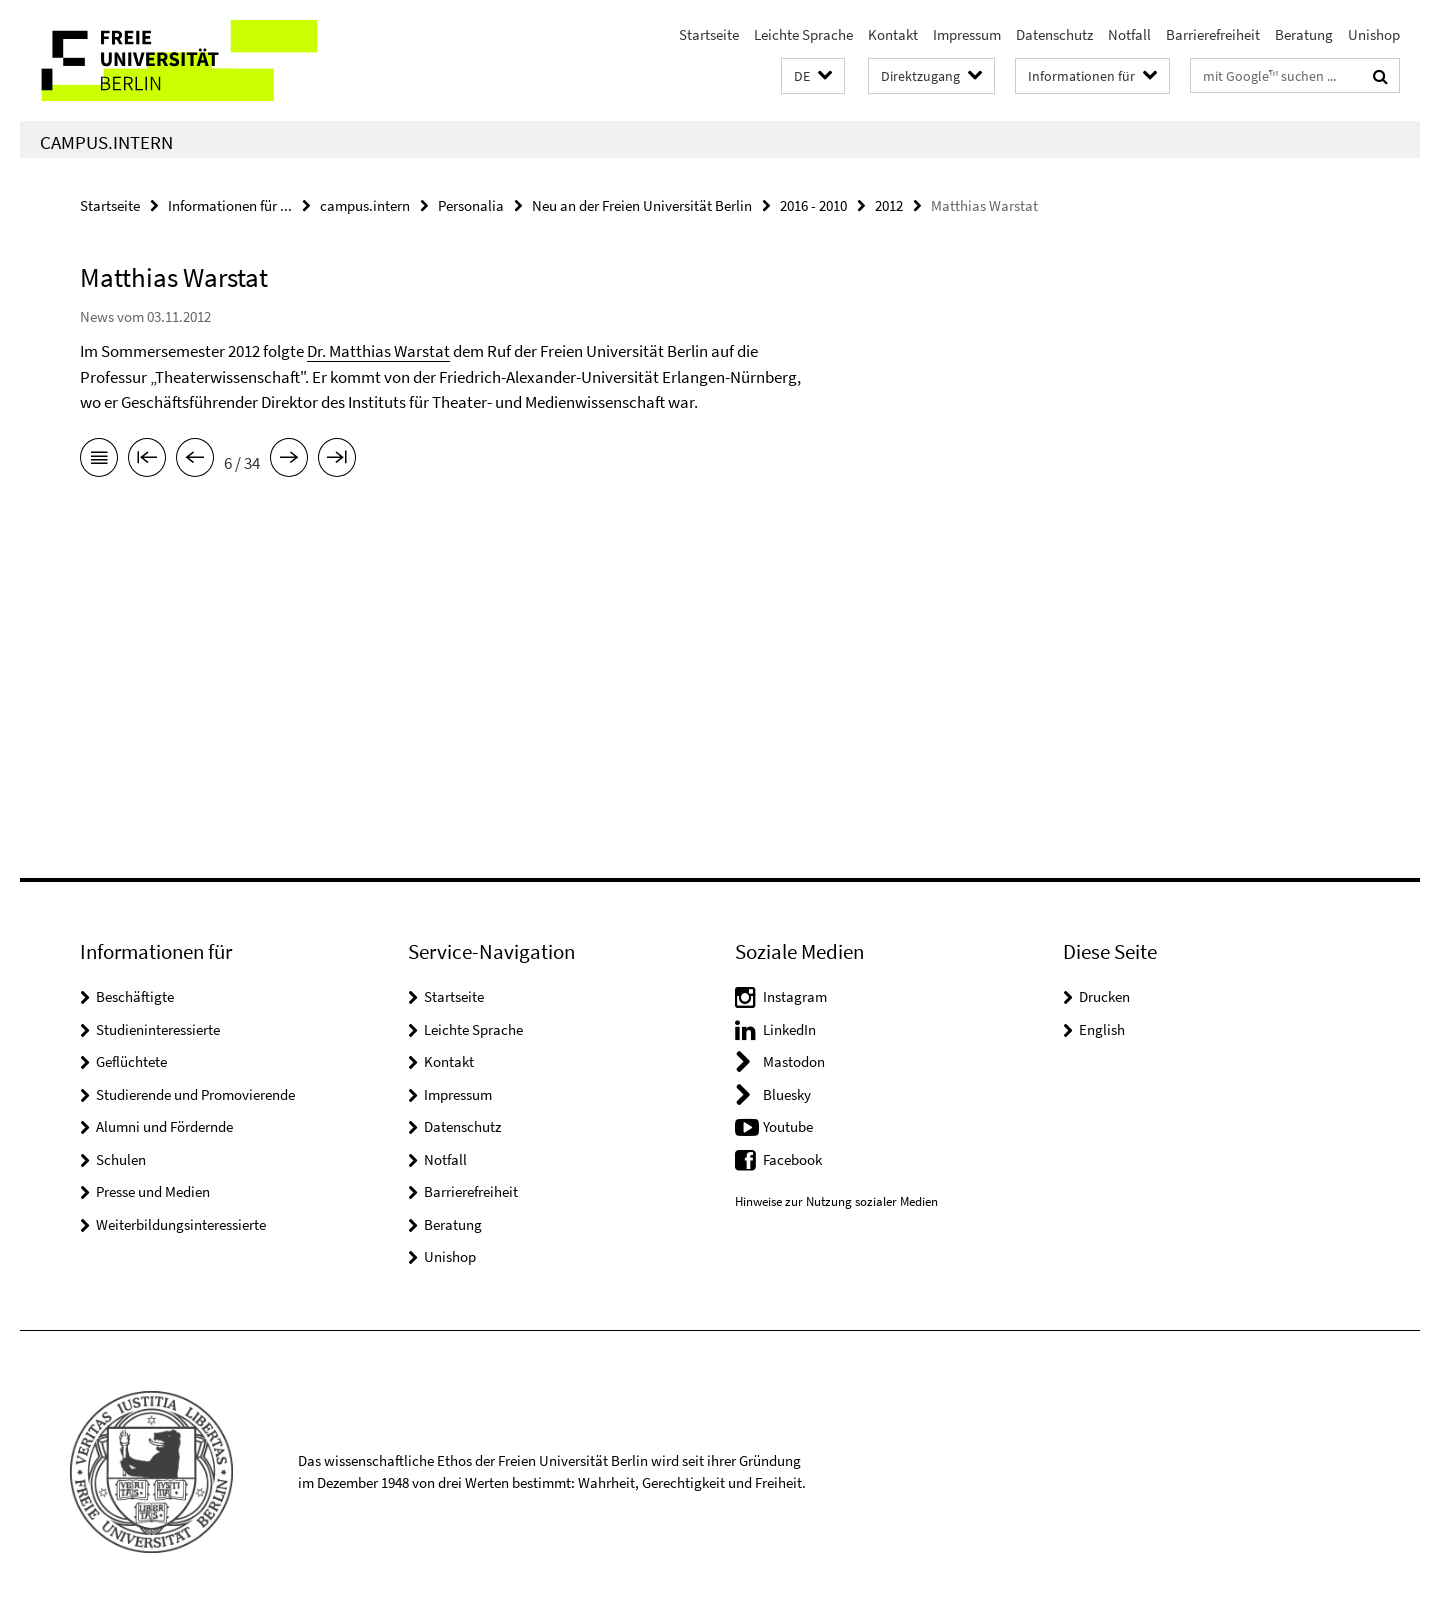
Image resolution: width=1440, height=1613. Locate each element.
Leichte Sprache (803, 34)
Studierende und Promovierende (195, 1094)
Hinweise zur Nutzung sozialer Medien (836, 1201)
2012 (889, 205)
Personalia (471, 205)
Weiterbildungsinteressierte (181, 1224)
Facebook (792, 1159)
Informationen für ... (230, 205)
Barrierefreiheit (1213, 34)
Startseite (709, 34)
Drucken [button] (1104, 996)
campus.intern (106, 142)
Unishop (1374, 34)
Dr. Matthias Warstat (378, 351)
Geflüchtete (131, 1061)
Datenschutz (1054, 34)
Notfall (1129, 34)
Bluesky (787, 1094)
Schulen (121, 1159)
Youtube (788, 1126)
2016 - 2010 (813, 205)
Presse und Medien (153, 1191)
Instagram (795, 996)
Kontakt (893, 34)
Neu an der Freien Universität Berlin (642, 205)
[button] (813, 76)
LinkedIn (789, 1029)
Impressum (967, 34)
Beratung (1304, 34)
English (1102, 1029)
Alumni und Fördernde (164, 1126)
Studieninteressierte (158, 1029)
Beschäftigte (135, 996)
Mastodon (794, 1061)
